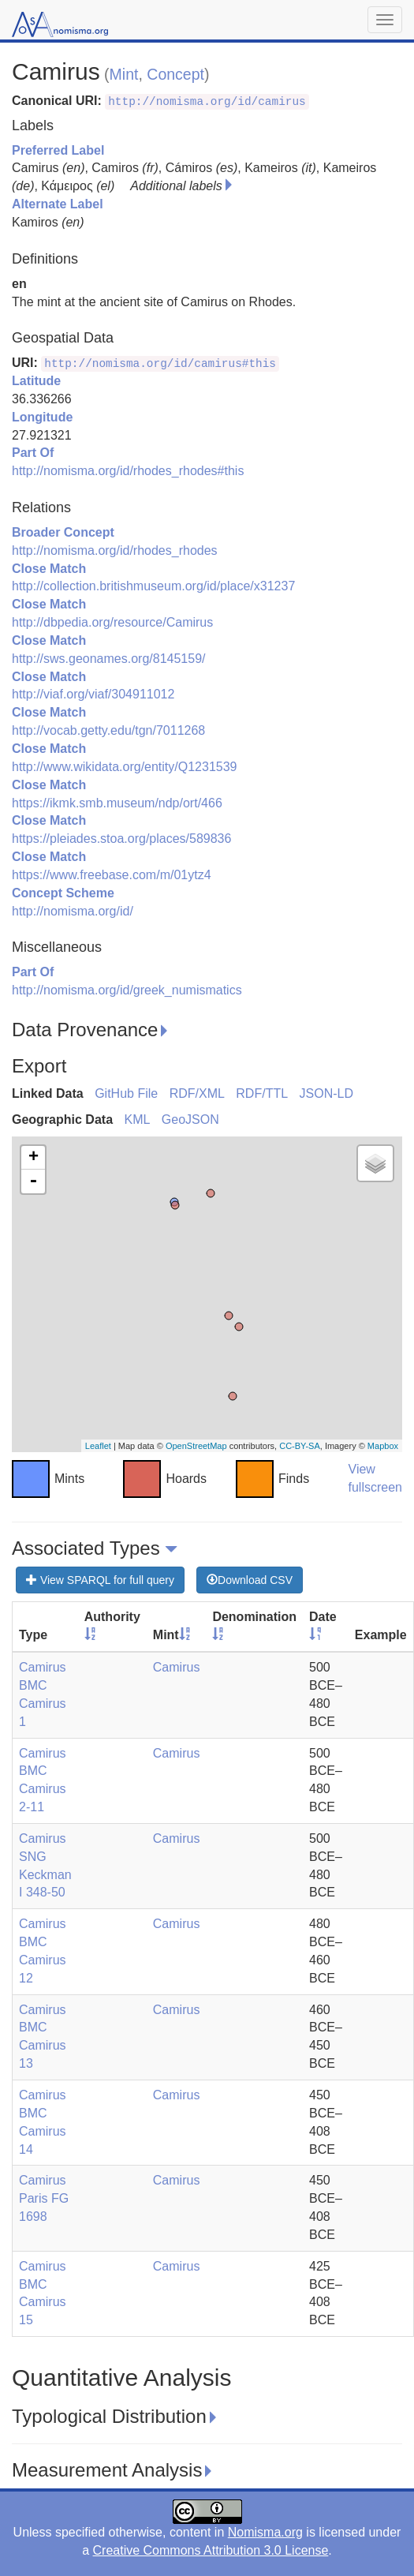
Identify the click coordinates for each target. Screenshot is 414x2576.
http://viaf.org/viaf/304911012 (93, 694)
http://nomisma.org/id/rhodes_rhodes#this (128, 470)
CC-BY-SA (299, 1446)
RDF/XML (197, 1093)
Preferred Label (58, 150)
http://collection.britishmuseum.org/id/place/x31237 (153, 586)
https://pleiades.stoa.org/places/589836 (121, 838)
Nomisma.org (265, 2532)
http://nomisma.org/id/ (72, 911)
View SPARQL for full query (100, 1580)
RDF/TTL (262, 1093)
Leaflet (98, 1446)
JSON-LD (326, 1093)
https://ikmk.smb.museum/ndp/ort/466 (117, 803)
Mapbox (382, 1446)
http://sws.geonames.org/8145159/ (109, 658)
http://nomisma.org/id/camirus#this (160, 364)
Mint (124, 74)
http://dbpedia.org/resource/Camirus (112, 622)
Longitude (42, 417)
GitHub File (126, 1093)
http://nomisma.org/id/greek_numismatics (127, 990)
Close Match (49, 568)
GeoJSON (190, 1119)
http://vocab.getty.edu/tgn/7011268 (108, 730)
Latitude (36, 381)
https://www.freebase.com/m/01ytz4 (111, 875)
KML (137, 1119)
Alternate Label (57, 204)
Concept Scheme (63, 893)
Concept (175, 74)
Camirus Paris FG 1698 (44, 2198)
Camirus (176, 1667)
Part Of (33, 452)
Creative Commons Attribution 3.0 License (211, 2550)
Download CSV (250, 1580)
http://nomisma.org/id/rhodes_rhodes (115, 550)
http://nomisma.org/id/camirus (206, 101)
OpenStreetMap (196, 1446)
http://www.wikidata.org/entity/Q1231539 (124, 766)
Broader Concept (63, 532)
